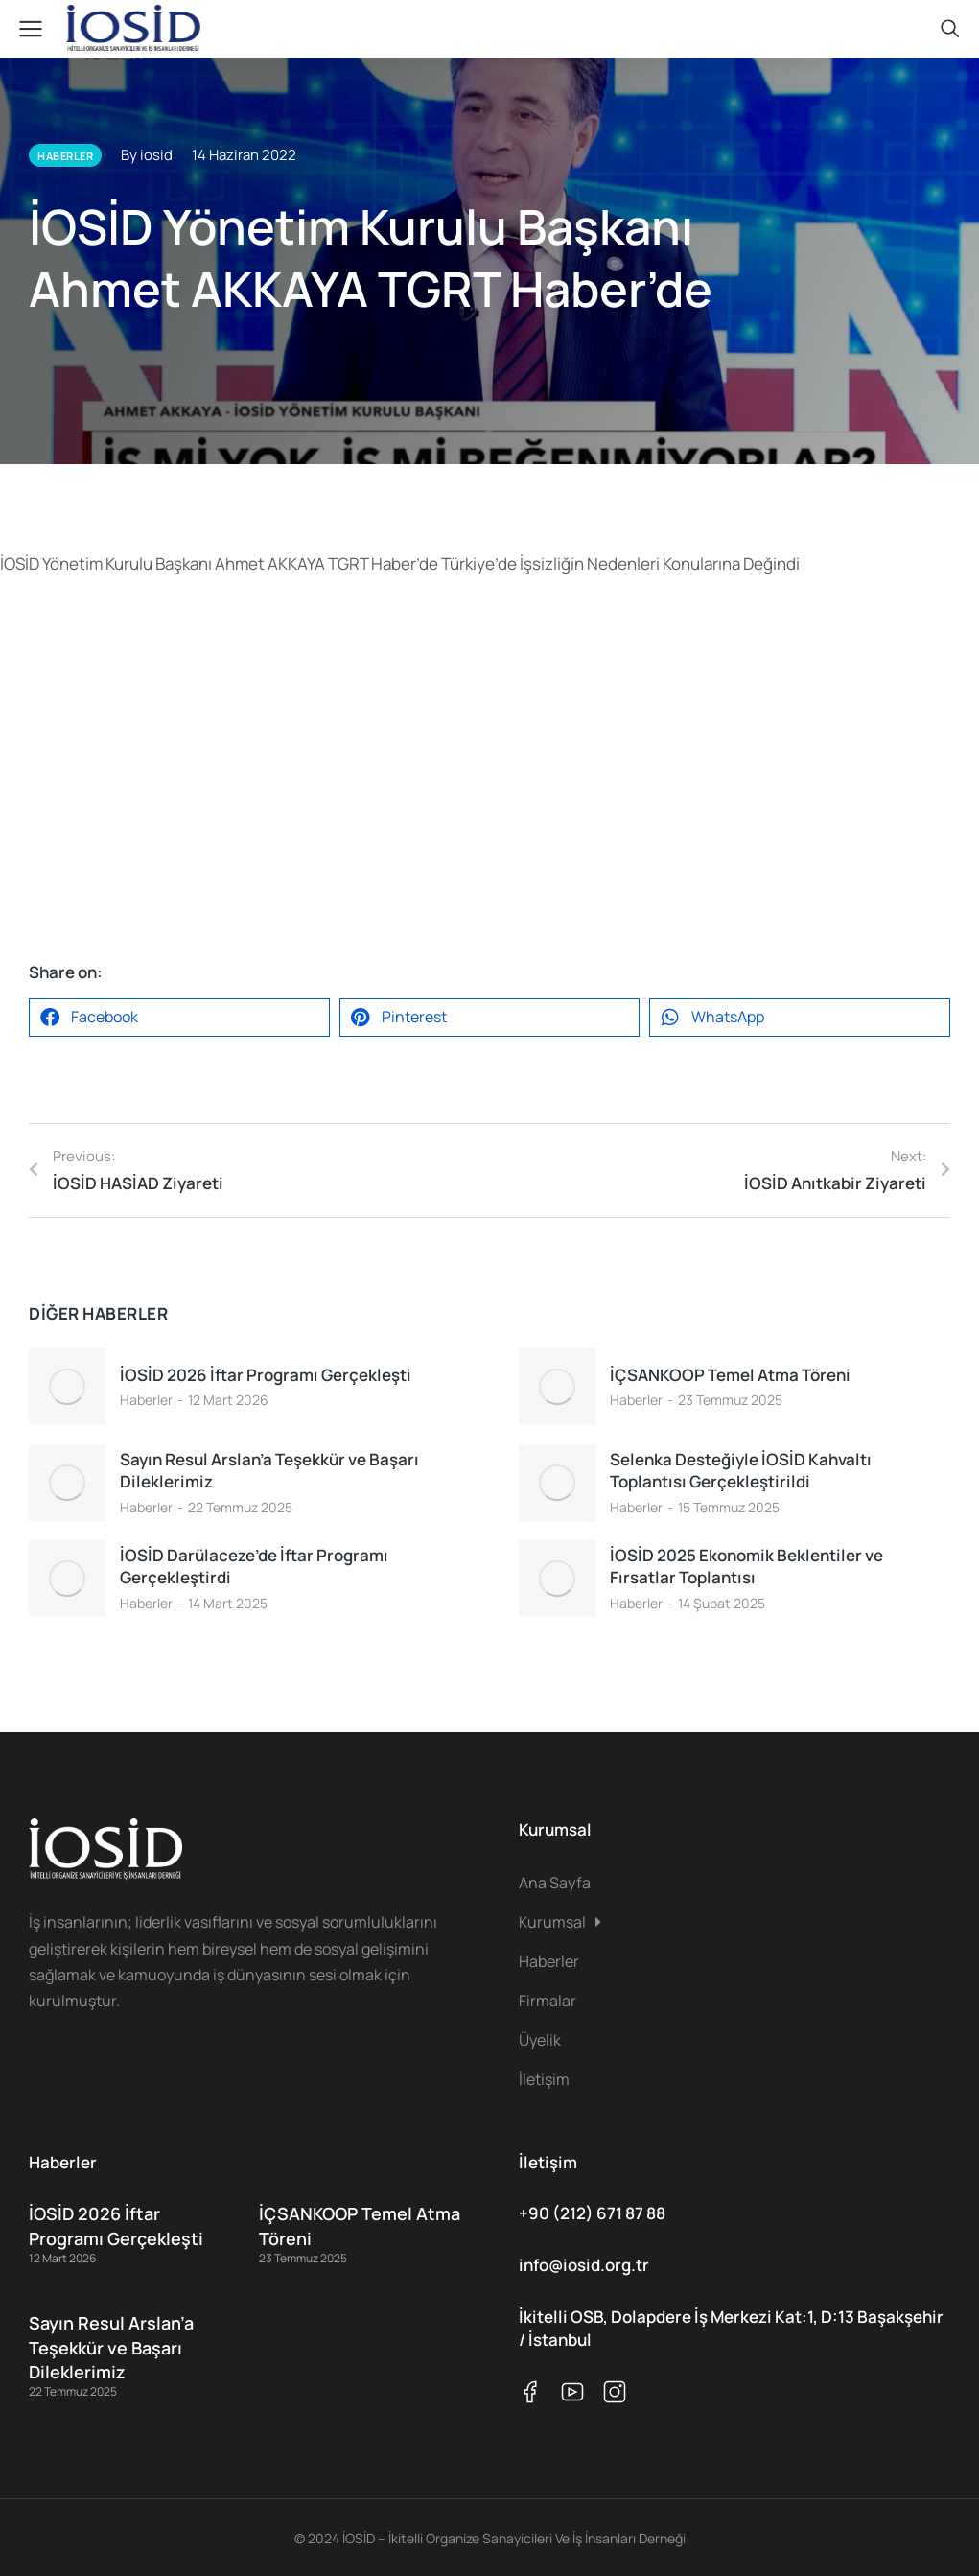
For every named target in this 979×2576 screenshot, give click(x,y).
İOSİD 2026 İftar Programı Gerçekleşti (265, 1375)
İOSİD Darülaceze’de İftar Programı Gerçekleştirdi (254, 1566)
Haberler (146, 1400)
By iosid (147, 155)
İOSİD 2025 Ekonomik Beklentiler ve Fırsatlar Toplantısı (746, 1566)
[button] (179, 1017)
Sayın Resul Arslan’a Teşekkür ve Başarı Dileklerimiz (269, 1470)
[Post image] (67, 1386)
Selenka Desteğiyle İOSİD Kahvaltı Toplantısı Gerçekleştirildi (741, 1470)
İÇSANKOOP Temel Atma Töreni (730, 1375)
